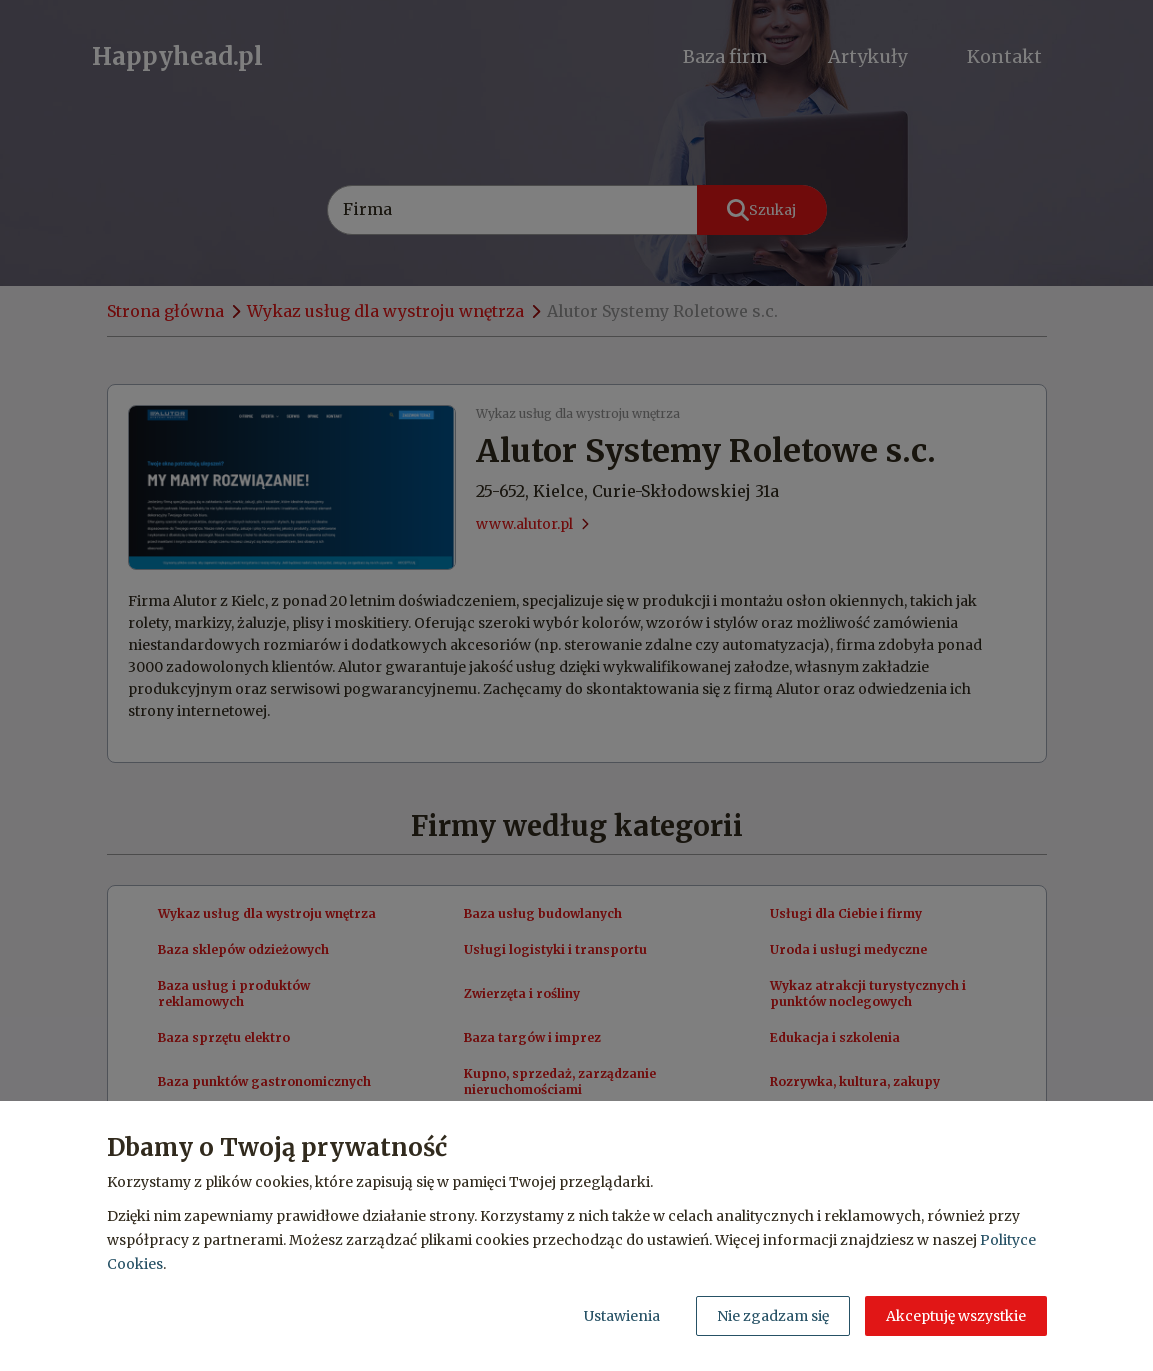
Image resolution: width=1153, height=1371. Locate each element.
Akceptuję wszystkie (956, 1316)
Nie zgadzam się (773, 1316)
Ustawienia (622, 1316)
